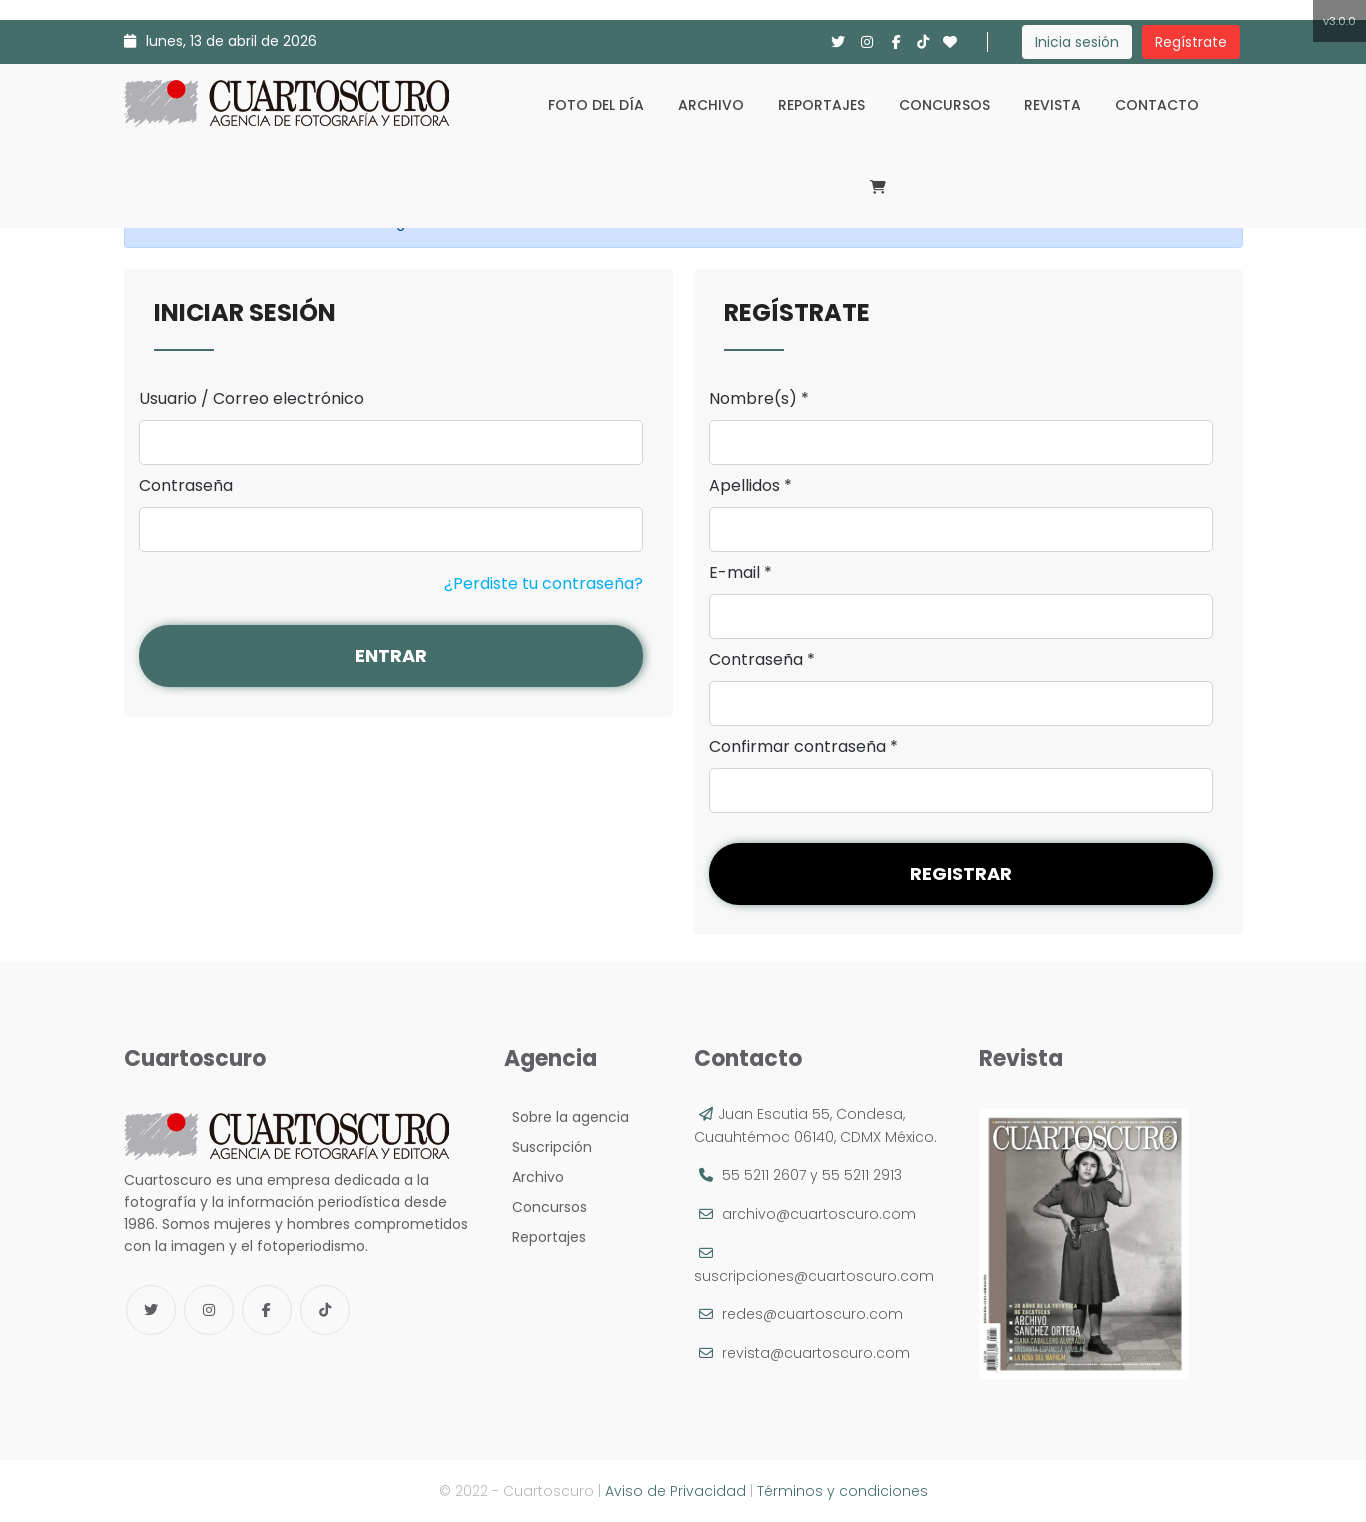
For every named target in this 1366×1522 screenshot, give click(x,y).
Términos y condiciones (842, 1491)
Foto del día (596, 105)
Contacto (1157, 105)
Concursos (944, 105)
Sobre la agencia (566, 1117)
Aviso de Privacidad (675, 1491)
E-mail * (740, 573)
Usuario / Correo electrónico (251, 399)
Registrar (961, 873)
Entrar (391, 655)
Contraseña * (762, 660)
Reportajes (821, 105)
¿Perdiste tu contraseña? (543, 583)
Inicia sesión (1077, 42)
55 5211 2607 (764, 1175)
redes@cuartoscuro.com (812, 1314)
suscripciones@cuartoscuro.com (814, 1276)
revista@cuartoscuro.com (816, 1353)
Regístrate (1191, 42)
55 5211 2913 (862, 1175)
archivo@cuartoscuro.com (819, 1214)
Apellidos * (750, 486)
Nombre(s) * (759, 399)
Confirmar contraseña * (803, 747)
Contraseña (186, 486)
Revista (1052, 105)
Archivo (711, 105)
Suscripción (548, 1147)
